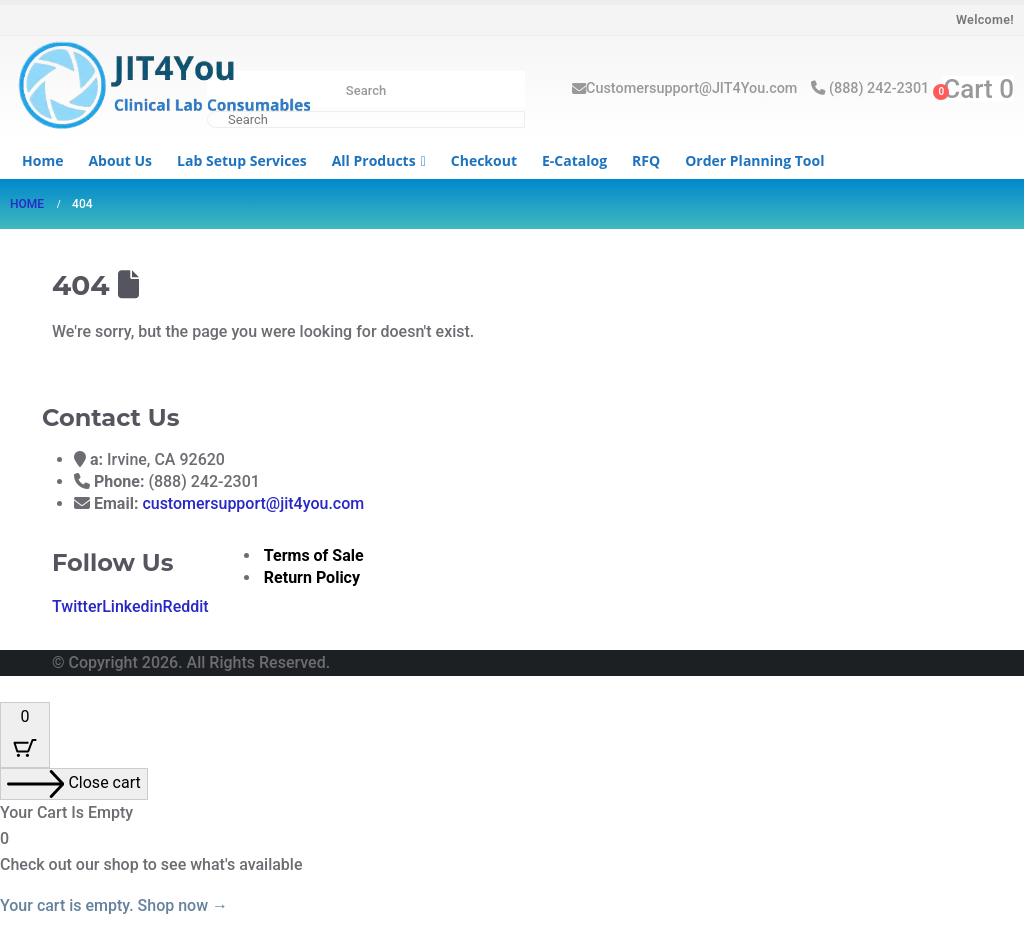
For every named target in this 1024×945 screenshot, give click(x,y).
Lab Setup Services (242, 160)
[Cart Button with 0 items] (25, 735)
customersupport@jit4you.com (253, 503)
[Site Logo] (160, 87)
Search (366, 90)
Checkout (484, 160)
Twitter (77, 606)
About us (120, 160)
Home (42, 160)
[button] (12, 688)
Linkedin (132, 606)
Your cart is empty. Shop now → (114, 905)
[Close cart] (74, 784)
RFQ (646, 160)
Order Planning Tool (754, 160)
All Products (374, 160)
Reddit (186, 606)
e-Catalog (574, 160)
